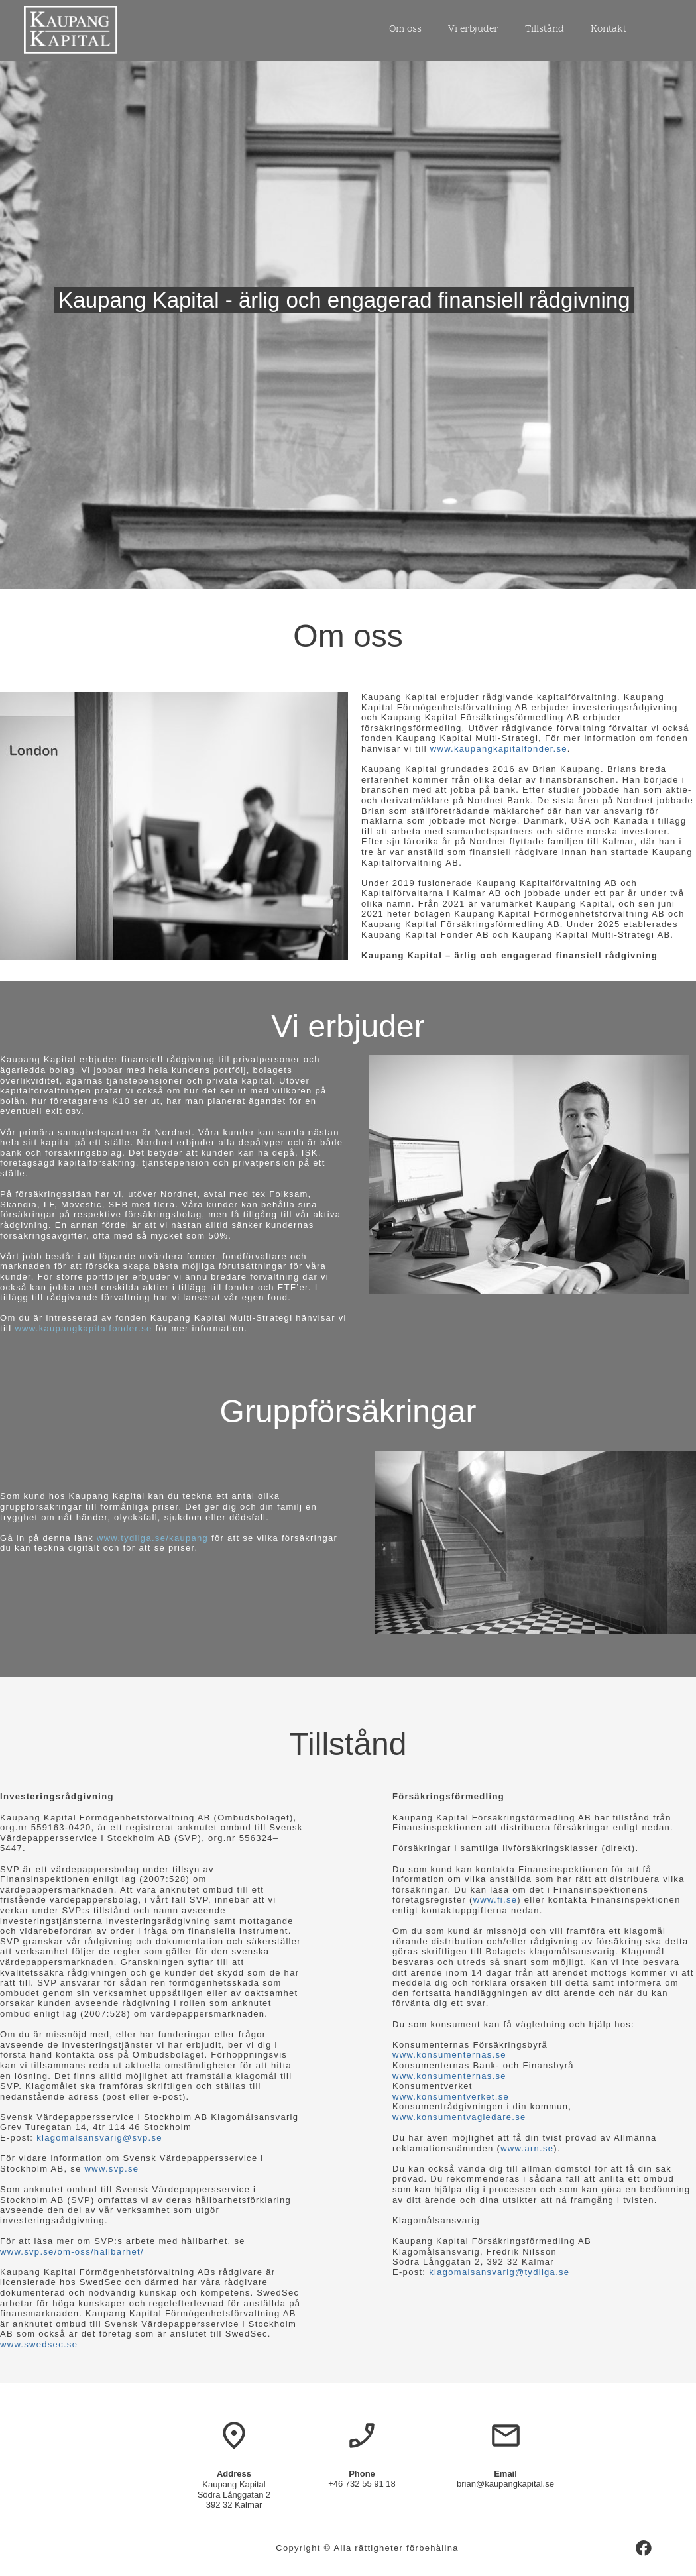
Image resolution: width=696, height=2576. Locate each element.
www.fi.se (495, 1900)
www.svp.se (112, 2169)
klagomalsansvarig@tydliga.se (499, 2272)
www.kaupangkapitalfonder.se (498, 749)
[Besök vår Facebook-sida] (644, 2548)
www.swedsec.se (39, 2344)
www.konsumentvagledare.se (459, 2117)
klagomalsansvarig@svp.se (99, 2138)
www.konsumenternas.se (449, 2055)
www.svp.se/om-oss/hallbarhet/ (72, 2252)
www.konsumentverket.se (450, 2096)
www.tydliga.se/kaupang (152, 1538)
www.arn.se (526, 2148)
